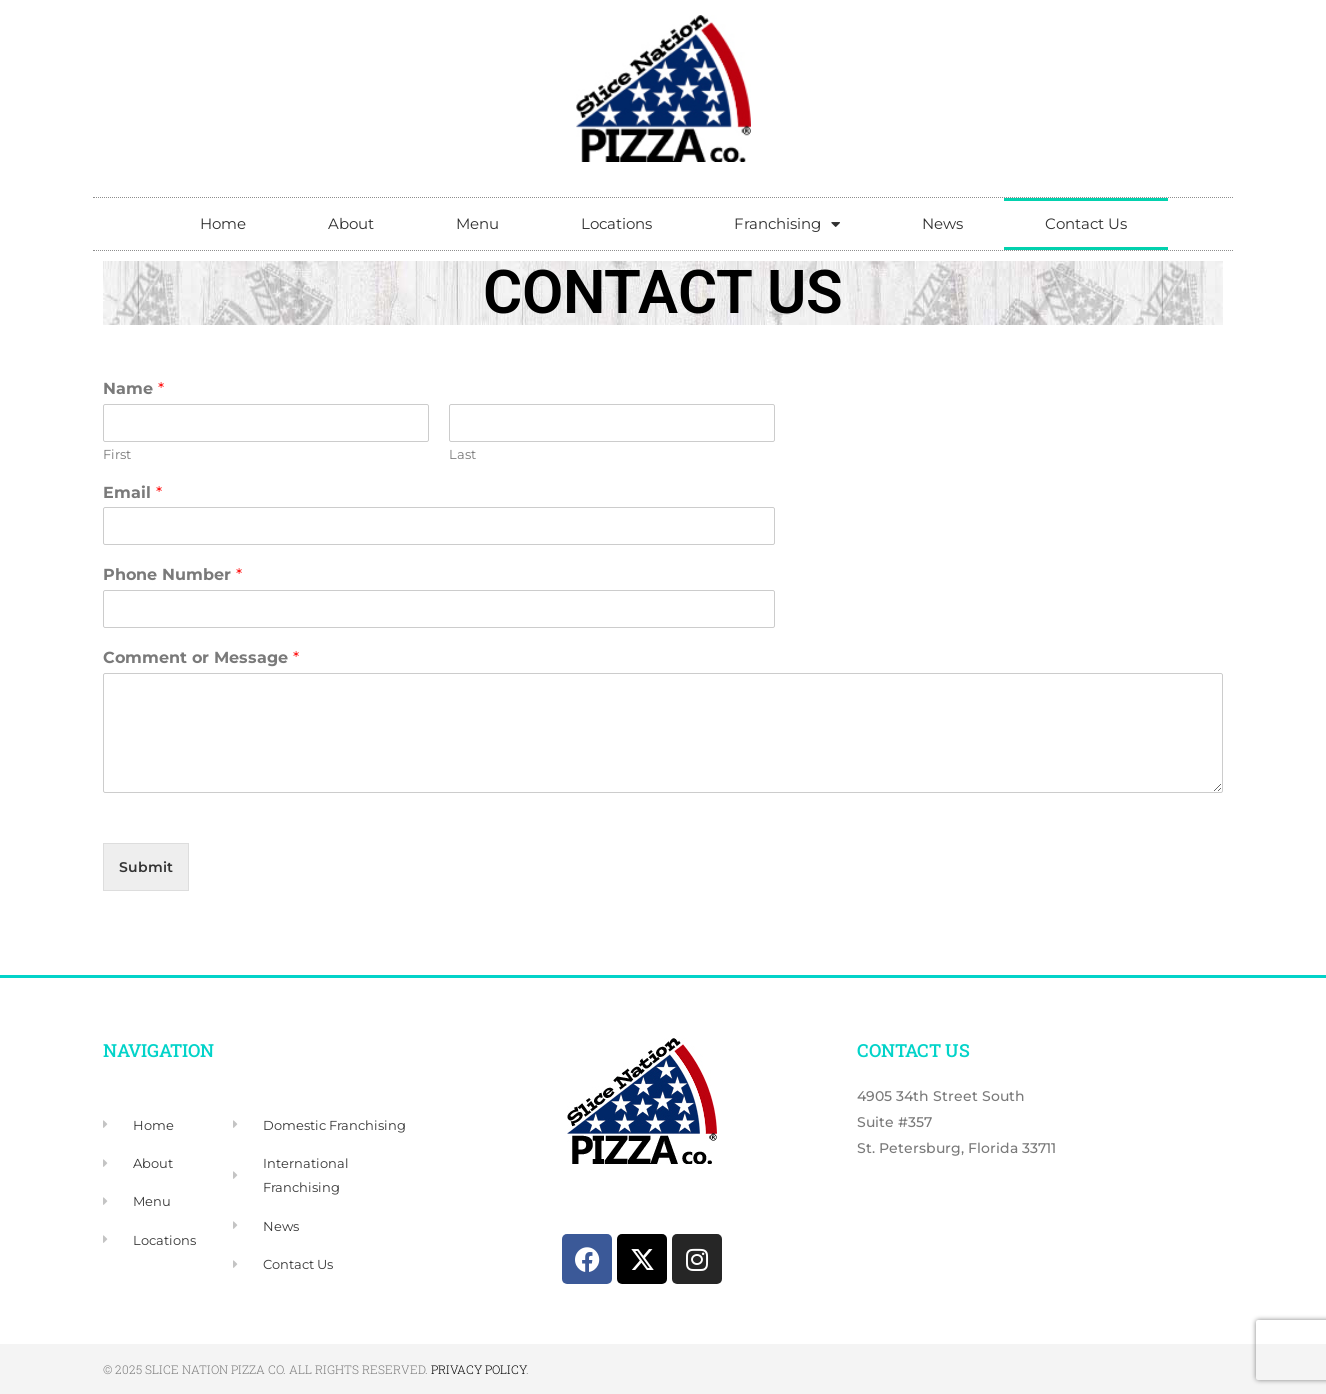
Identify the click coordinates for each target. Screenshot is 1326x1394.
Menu (477, 223)
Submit (146, 867)
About (351, 223)
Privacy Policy (478, 1369)
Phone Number (172, 574)
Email (132, 492)
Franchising (787, 224)
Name (133, 388)
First (117, 454)
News (942, 223)
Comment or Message (201, 657)
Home (223, 223)
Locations (616, 223)
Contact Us (1086, 223)
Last (462, 454)
